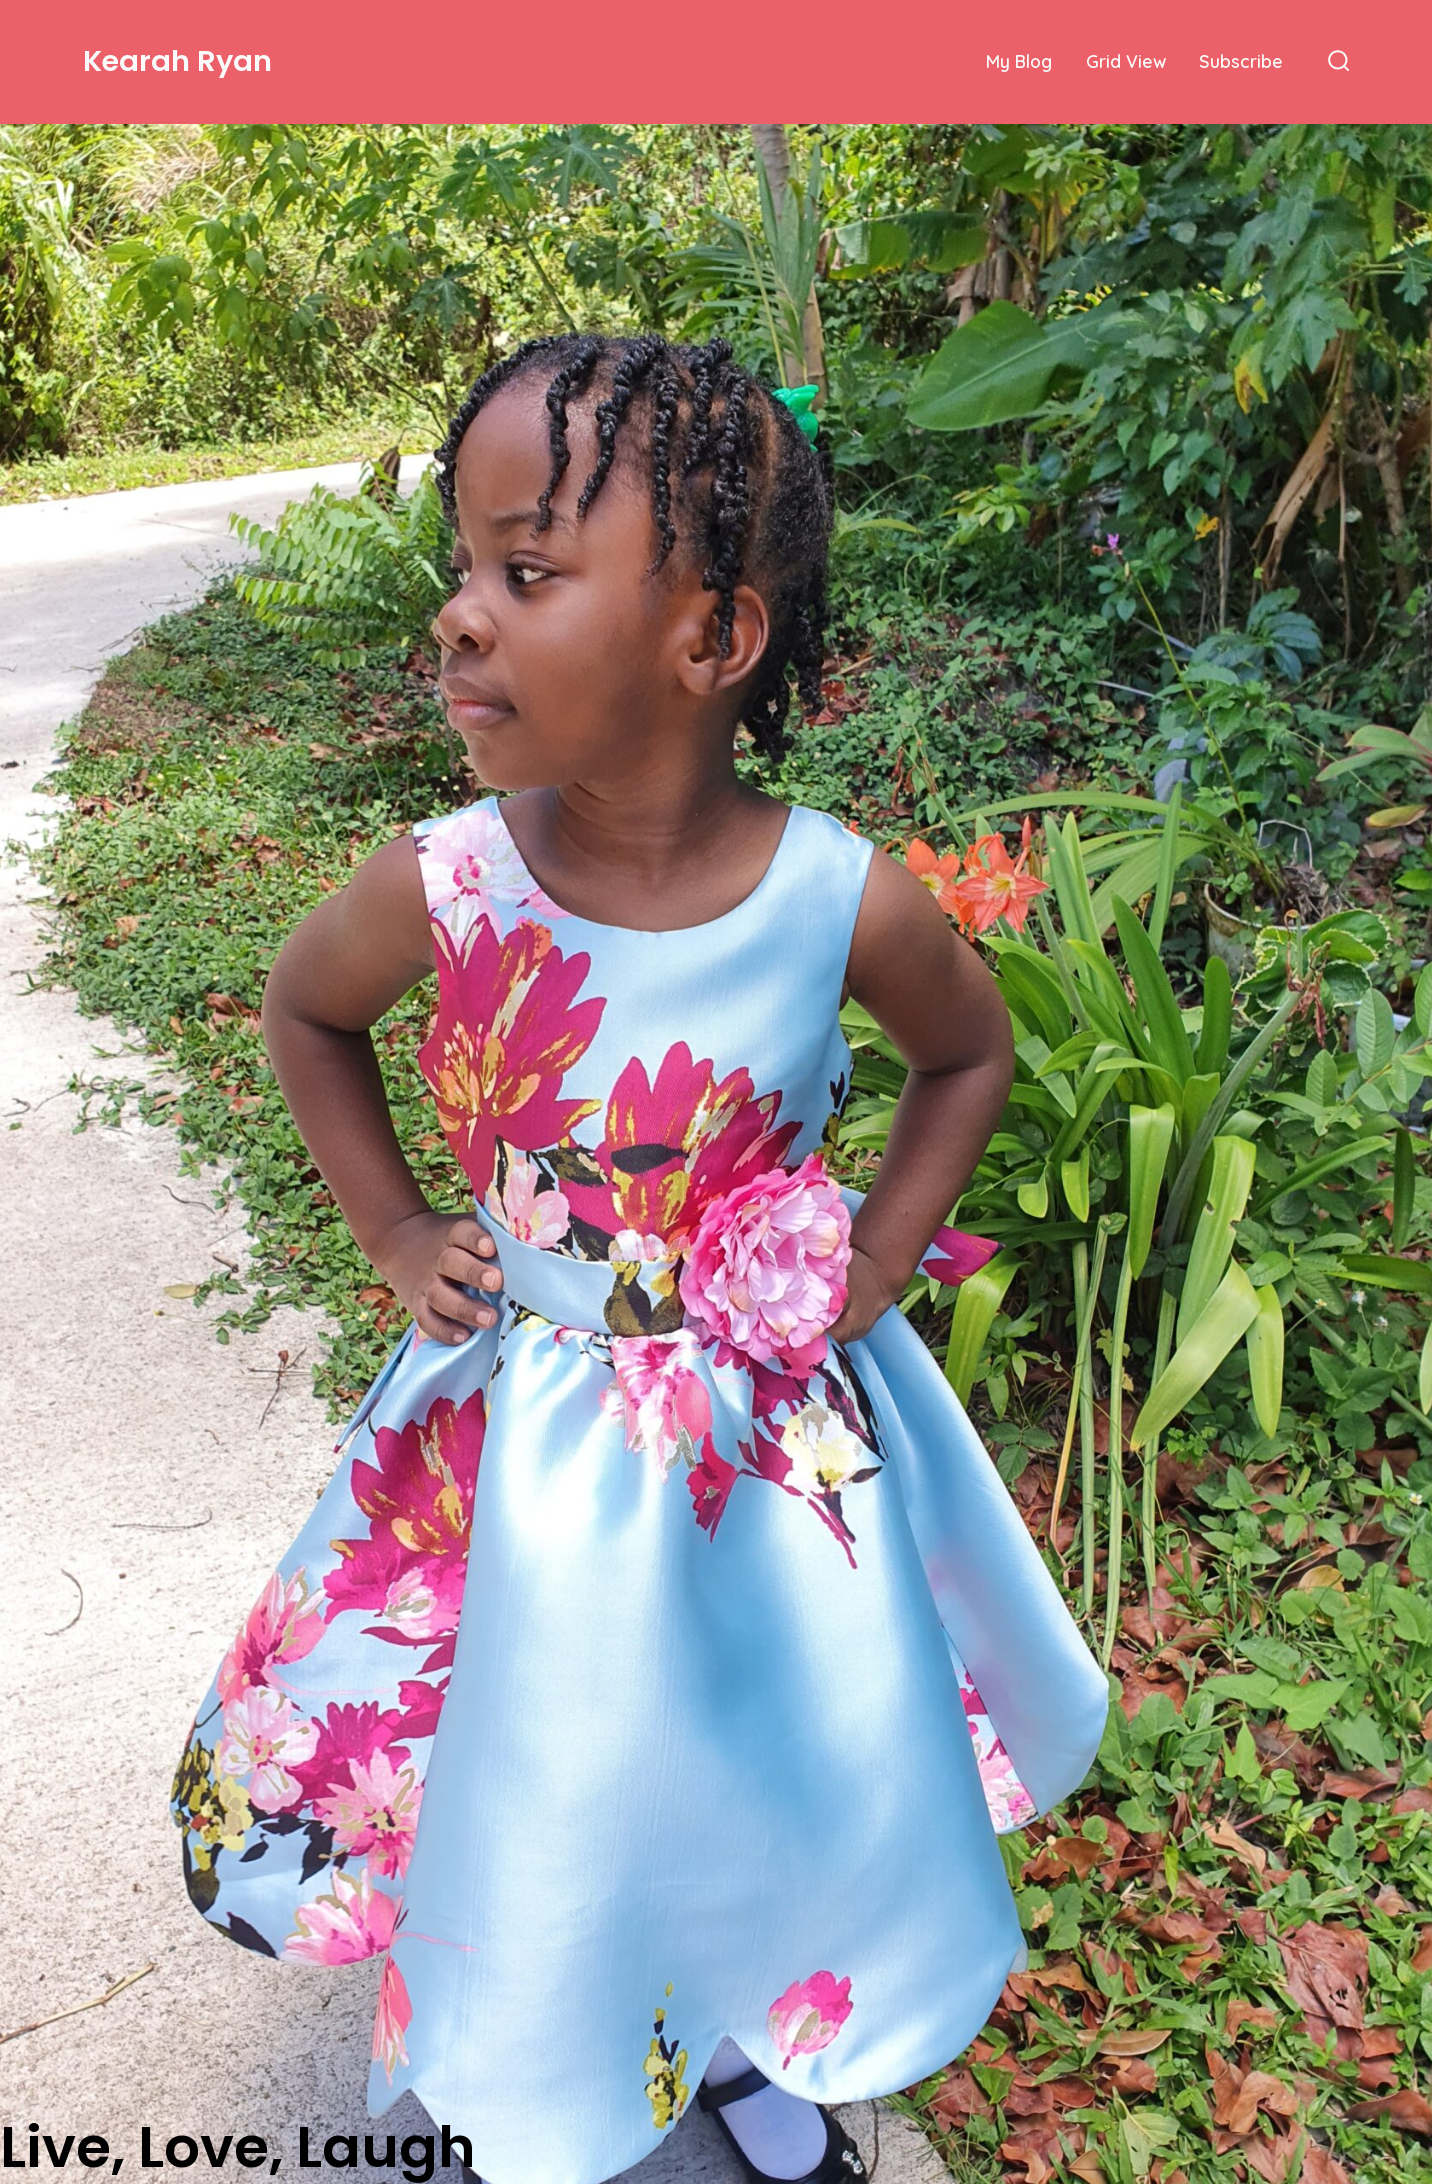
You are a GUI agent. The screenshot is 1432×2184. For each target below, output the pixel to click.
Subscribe (1241, 61)
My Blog (1019, 61)
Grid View (1126, 61)
